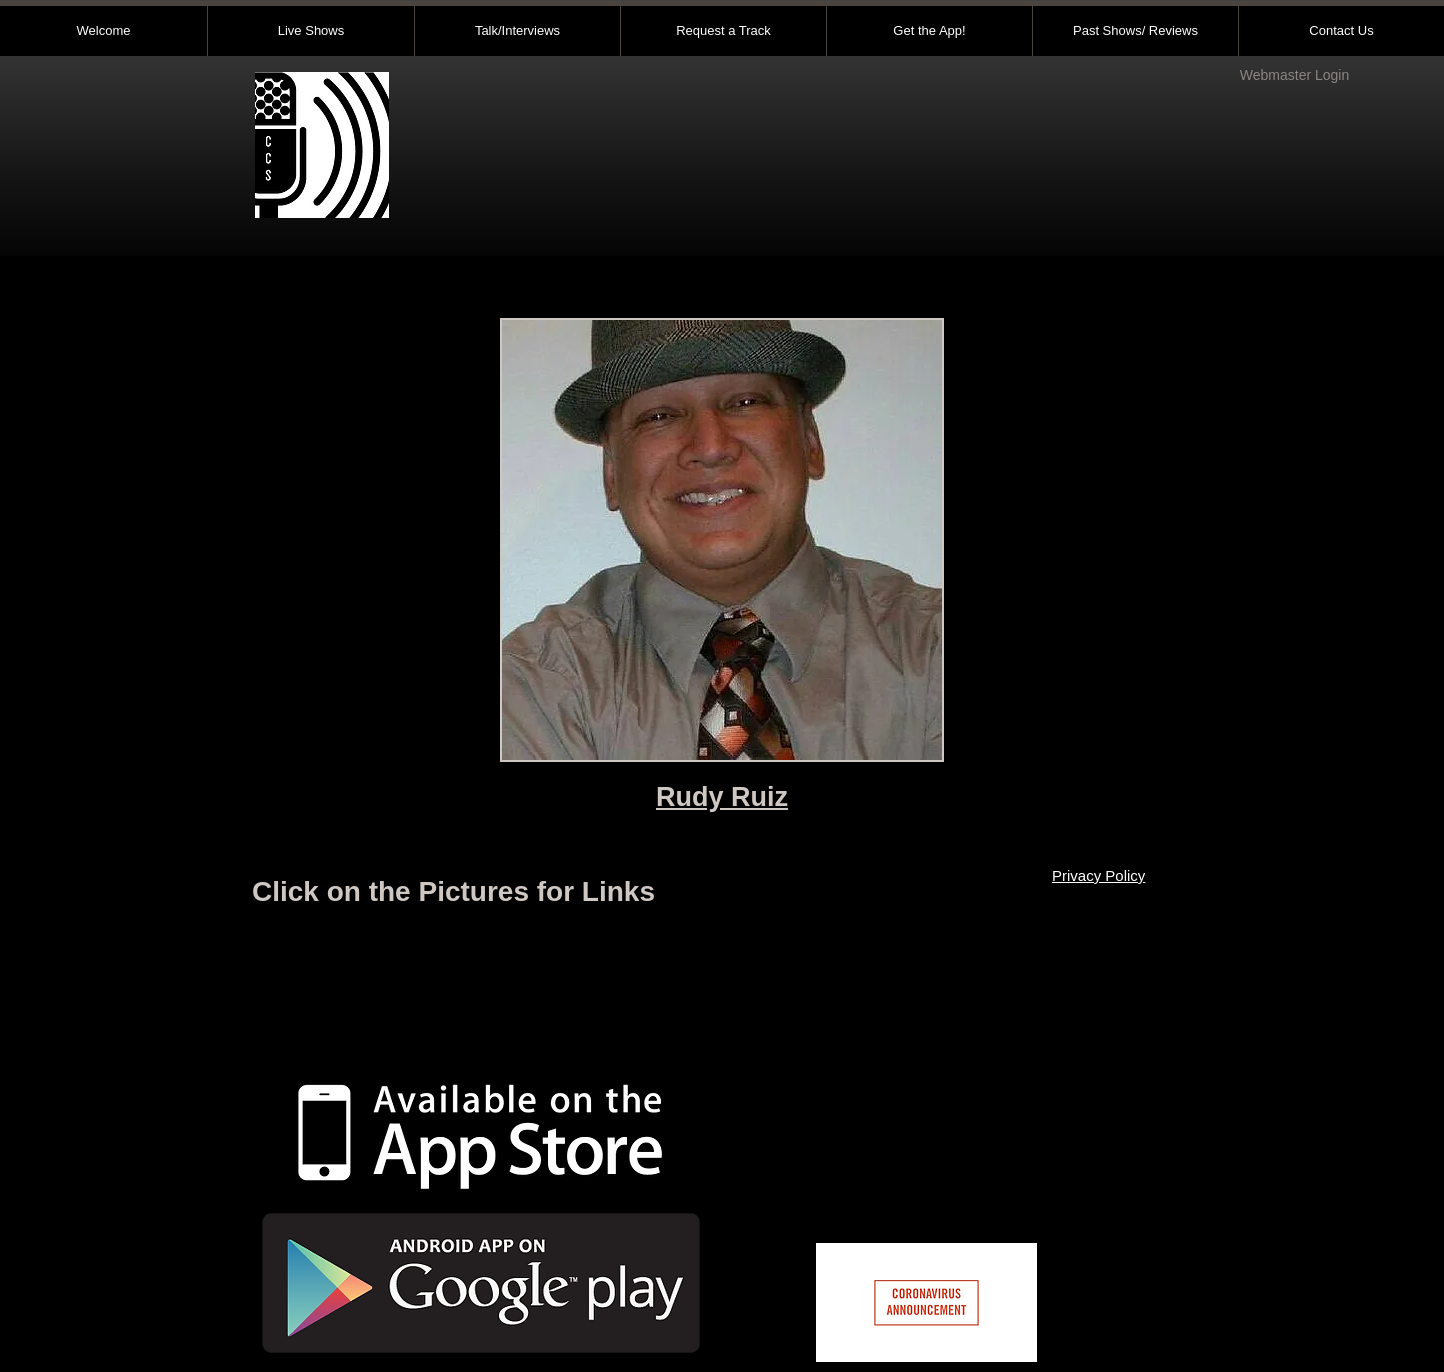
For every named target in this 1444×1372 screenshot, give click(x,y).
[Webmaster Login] (1294, 76)
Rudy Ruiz (722, 797)
